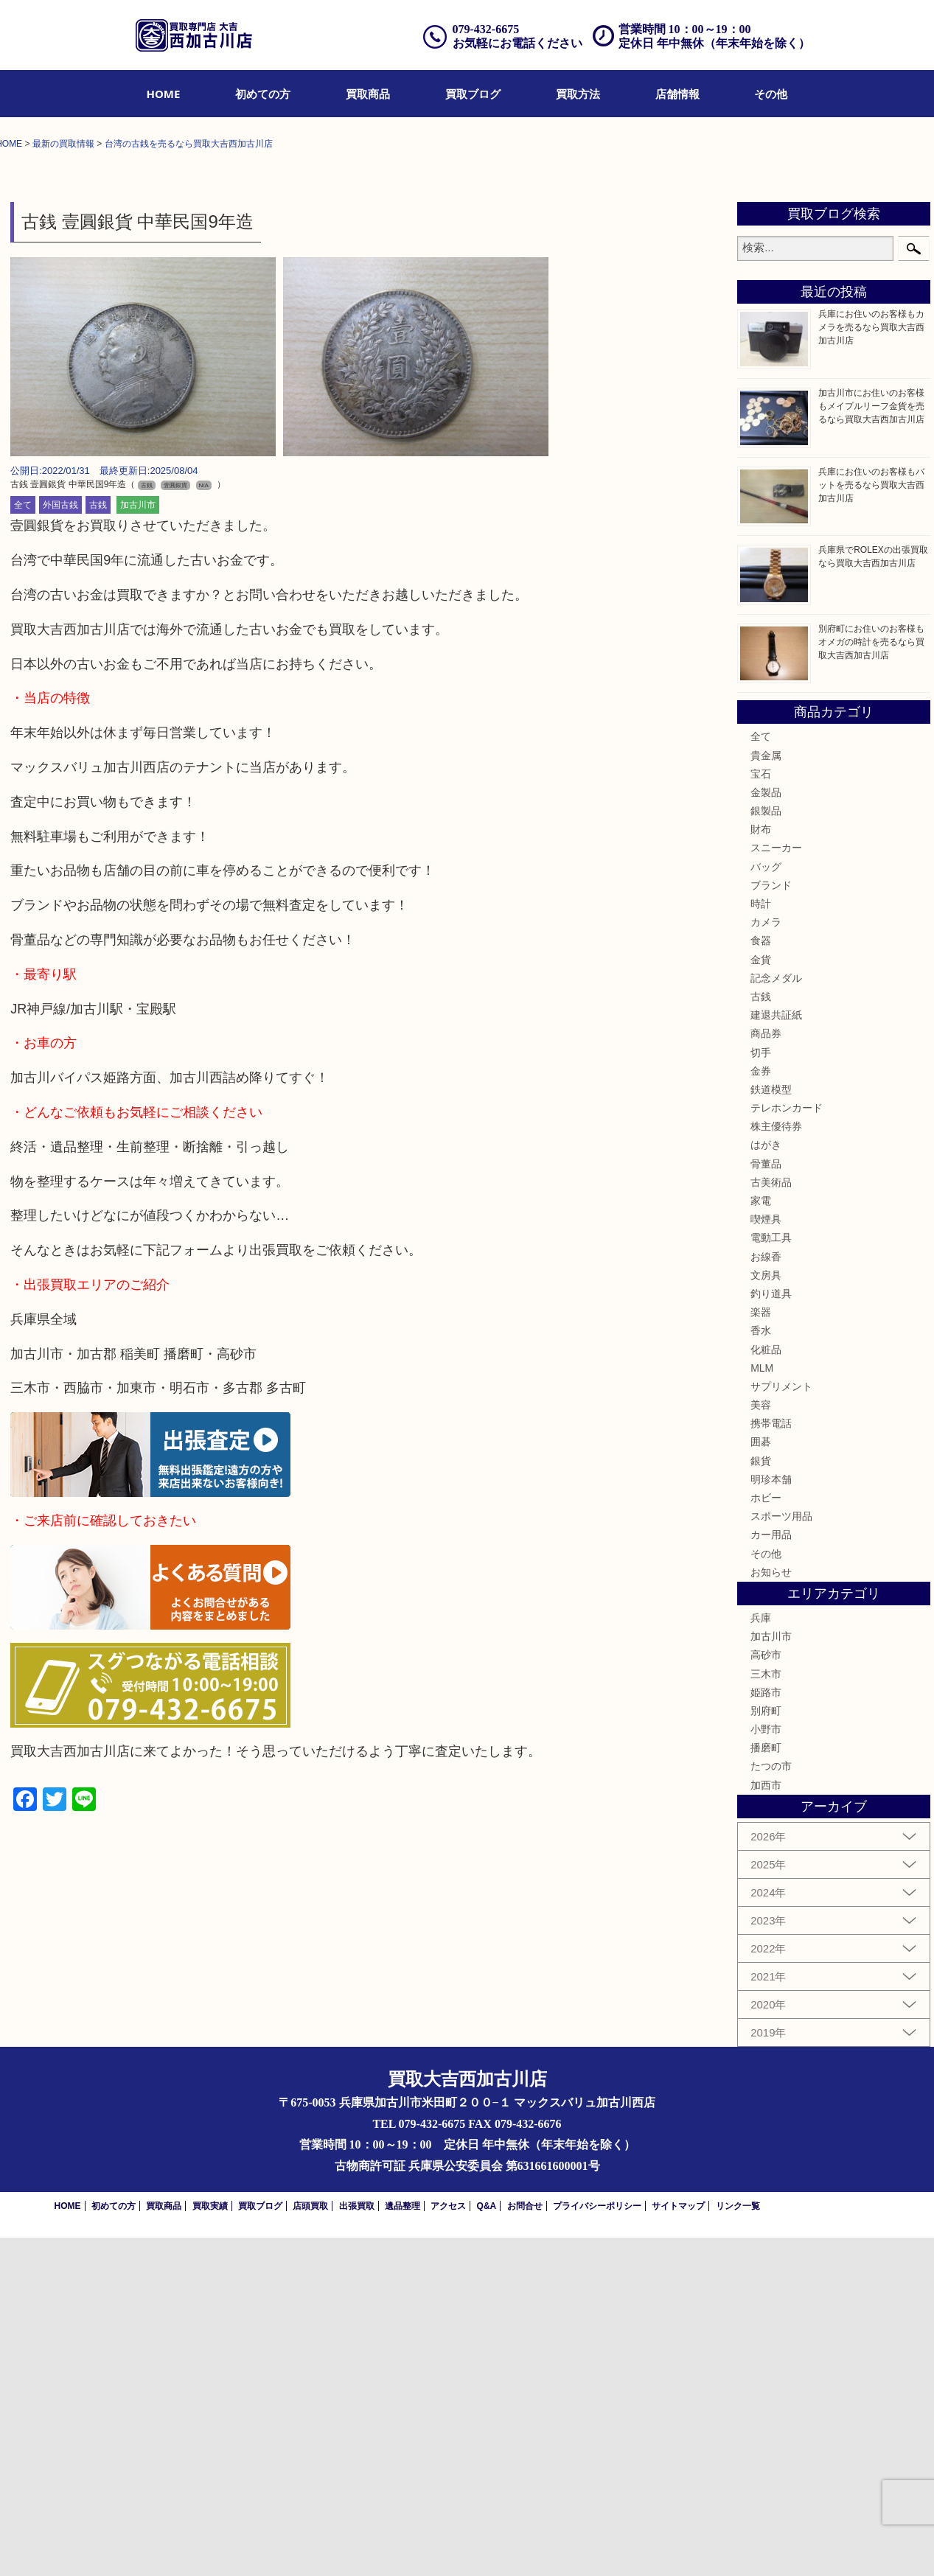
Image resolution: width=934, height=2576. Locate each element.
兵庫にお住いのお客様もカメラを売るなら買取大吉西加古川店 (871, 666)
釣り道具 (771, 1632)
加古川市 (138, 844)
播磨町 (765, 2086)
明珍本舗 (771, 1817)
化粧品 (765, 1688)
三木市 (765, 2012)
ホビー (765, 1836)
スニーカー (776, 1187)
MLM (761, 1706)
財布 (760, 1168)
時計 (760, 1242)
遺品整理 (402, 2544)
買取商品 (368, 93)
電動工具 (771, 1576)
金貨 (760, 1298)
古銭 (98, 844)
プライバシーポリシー (597, 2544)
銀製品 (765, 1149)
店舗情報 (677, 93)
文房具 (765, 1613)
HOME (164, 93)
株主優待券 (776, 1465)
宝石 (760, 1112)
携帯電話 (771, 1762)
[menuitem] (164, 93)
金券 (760, 1409)
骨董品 (765, 1502)
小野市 (765, 2067)
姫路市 (765, 2030)
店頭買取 (310, 2544)
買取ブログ (473, 93)
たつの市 (771, 2105)
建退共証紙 (776, 1354)
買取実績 (210, 2544)
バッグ (765, 1205)
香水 (760, 1669)
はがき (765, 1484)
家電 (760, 1539)
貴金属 (765, 1094)
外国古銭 (60, 844)
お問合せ (525, 2544)
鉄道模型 (771, 1428)
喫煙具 (765, 1558)
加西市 (765, 2123)
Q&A (487, 2544)
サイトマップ (678, 2544)
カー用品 (771, 1873)
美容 (760, 1743)
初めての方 (262, 93)
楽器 (760, 1651)
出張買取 (356, 2544)
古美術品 (771, 1520)
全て (23, 844)
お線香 (765, 1595)
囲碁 (760, 1781)
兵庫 (760, 1956)
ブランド (771, 1223)
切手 (760, 1391)
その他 (770, 93)
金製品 (765, 1131)
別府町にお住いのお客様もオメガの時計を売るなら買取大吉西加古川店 (871, 980)
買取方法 (578, 93)
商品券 (765, 1372)
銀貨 (760, 1799)
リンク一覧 (738, 2544)
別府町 (765, 2049)
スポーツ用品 (781, 1855)
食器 (760, 1279)
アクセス (448, 2544)
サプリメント (781, 1725)
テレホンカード (786, 1446)
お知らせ (771, 1910)
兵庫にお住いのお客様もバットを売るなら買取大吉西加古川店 (871, 823)
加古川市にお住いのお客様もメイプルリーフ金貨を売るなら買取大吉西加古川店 (871, 744)
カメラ (765, 1261)
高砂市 (765, 1994)
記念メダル (776, 1316)
